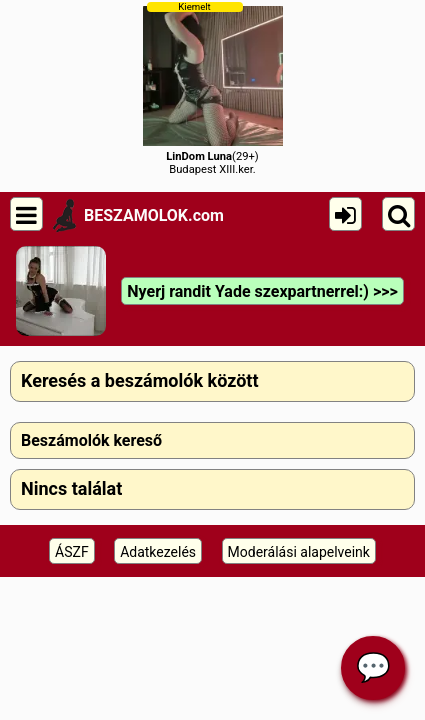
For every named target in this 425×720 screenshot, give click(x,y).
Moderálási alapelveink (299, 552)
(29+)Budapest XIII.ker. (213, 88)
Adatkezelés (158, 552)
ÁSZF (72, 552)
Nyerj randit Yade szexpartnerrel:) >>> (262, 291)
